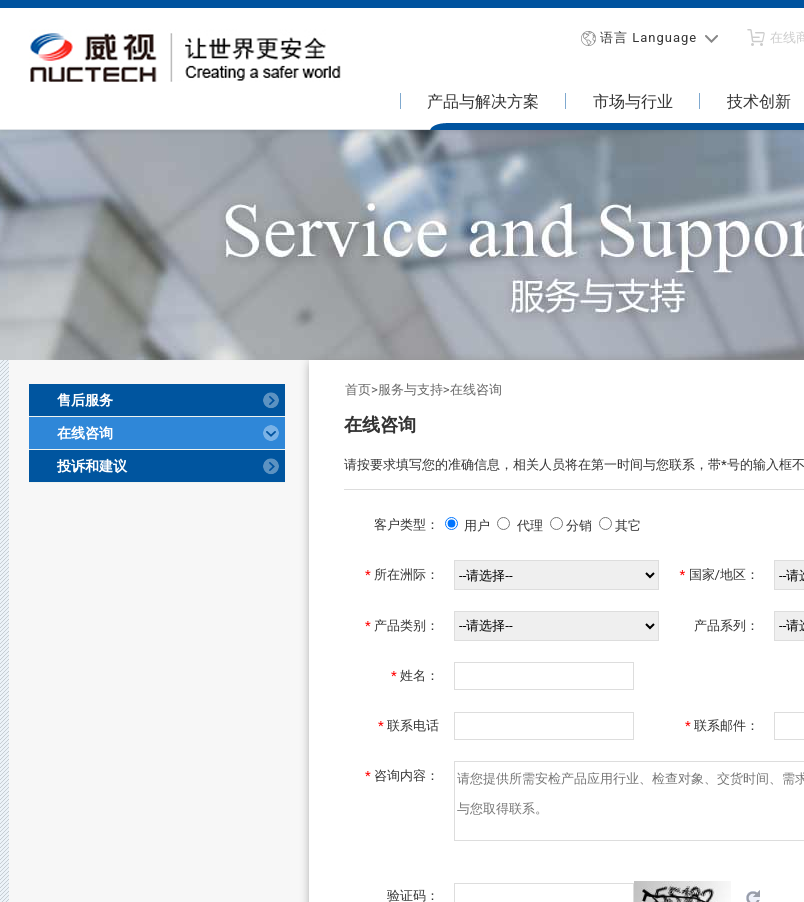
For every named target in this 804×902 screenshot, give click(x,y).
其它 (628, 525)
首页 (358, 389)
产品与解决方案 (483, 101)
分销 (579, 525)
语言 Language (648, 37)
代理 (530, 525)
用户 (477, 525)
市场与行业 (633, 101)
